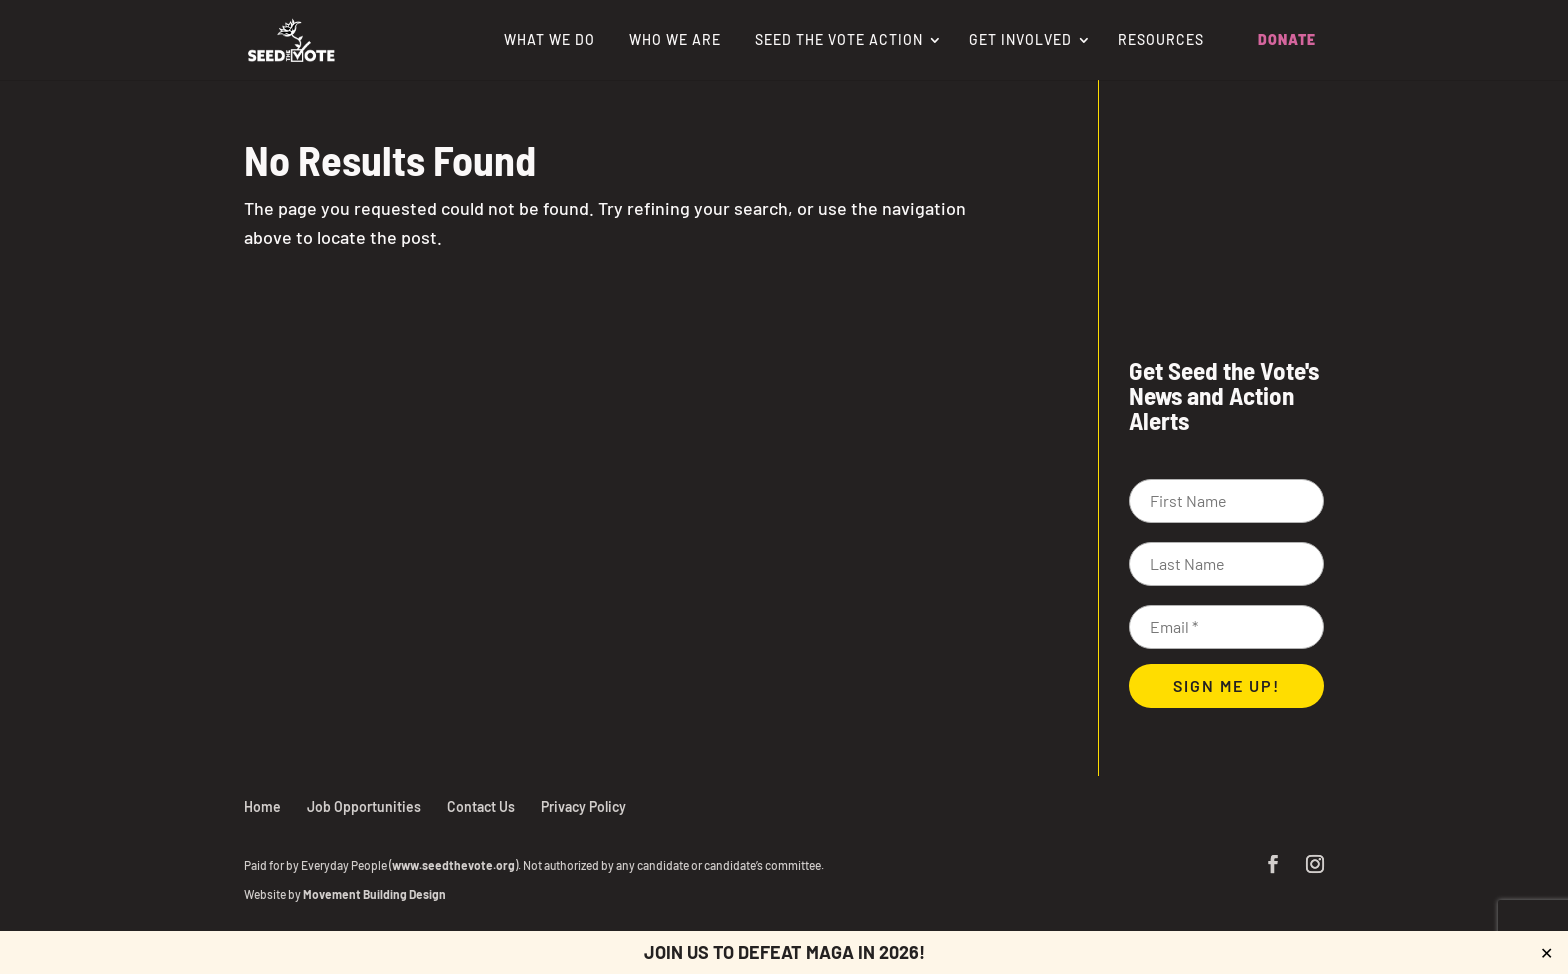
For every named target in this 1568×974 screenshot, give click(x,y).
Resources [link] (1161, 40)
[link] (291, 38)
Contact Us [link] (481, 806)
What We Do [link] (549, 40)
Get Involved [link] (1020, 40)
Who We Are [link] (675, 40)
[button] (1273, 865)
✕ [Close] (1546, 952)
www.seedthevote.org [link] (453, 865)
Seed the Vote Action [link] (839, 40)
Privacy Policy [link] (583, 806)
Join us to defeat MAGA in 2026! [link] (784, 952)
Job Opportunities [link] (364, 806)
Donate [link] (1287, 40)
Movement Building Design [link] (374, 894)
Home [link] (262, 806)
